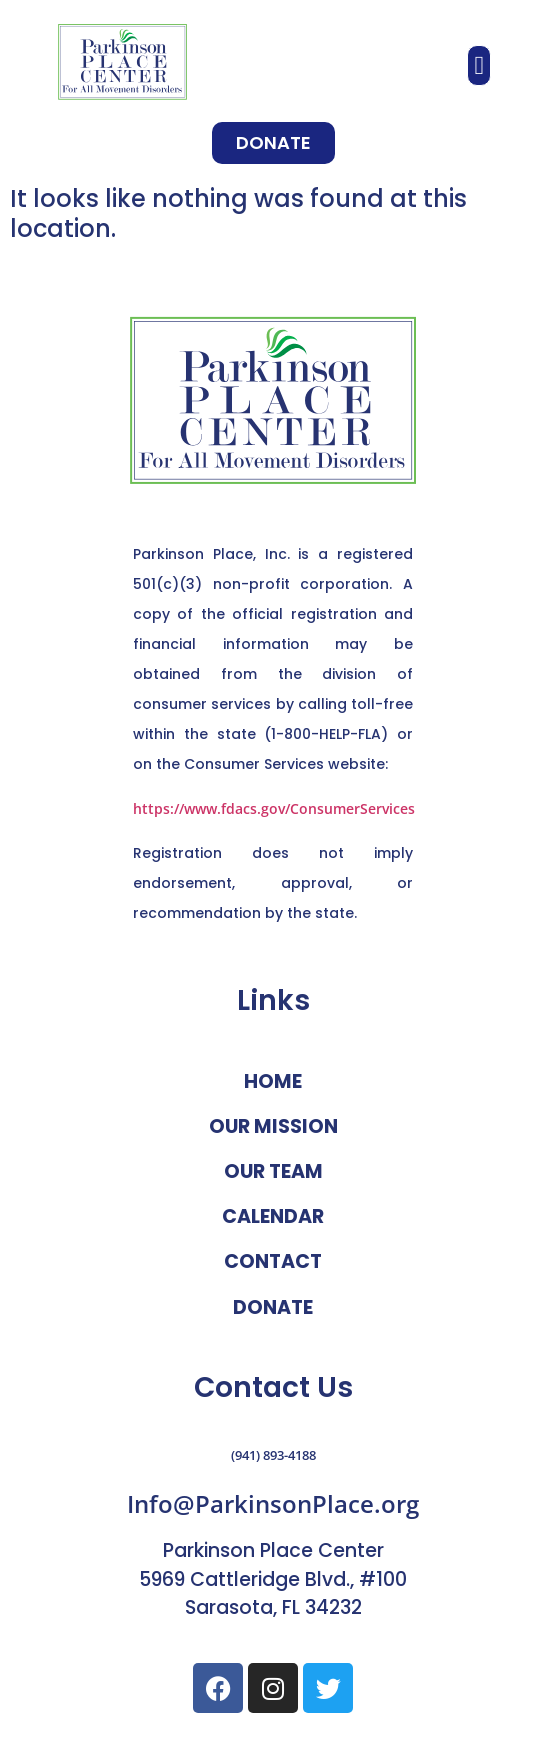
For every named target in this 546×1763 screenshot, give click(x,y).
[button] (479, 65)
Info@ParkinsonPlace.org (273, 1503)
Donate (273, 1307)
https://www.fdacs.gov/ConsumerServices (274, 808)
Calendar (273, 1216)
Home (273, 1081)
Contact (273, 1261)
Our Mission (273, 1126)
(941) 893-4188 (273, 1455)
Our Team (273, 1171)
